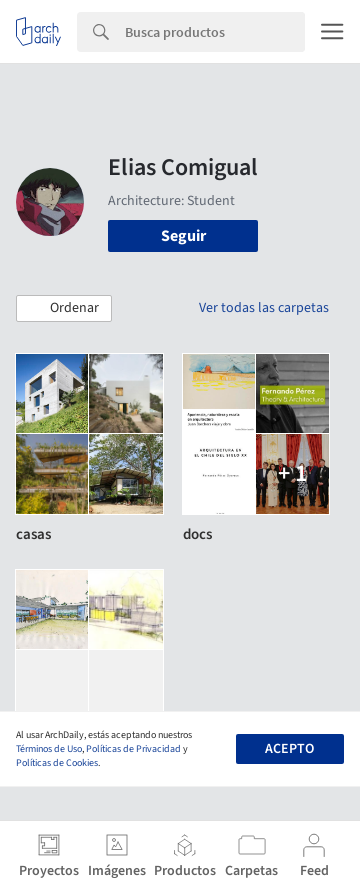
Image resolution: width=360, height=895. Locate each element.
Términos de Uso (49, 749)
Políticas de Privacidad (133, 749)
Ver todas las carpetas (264, 308)
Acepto (289, 749)
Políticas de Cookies (57, 763)
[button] (64, 309)
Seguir (183, 236)
